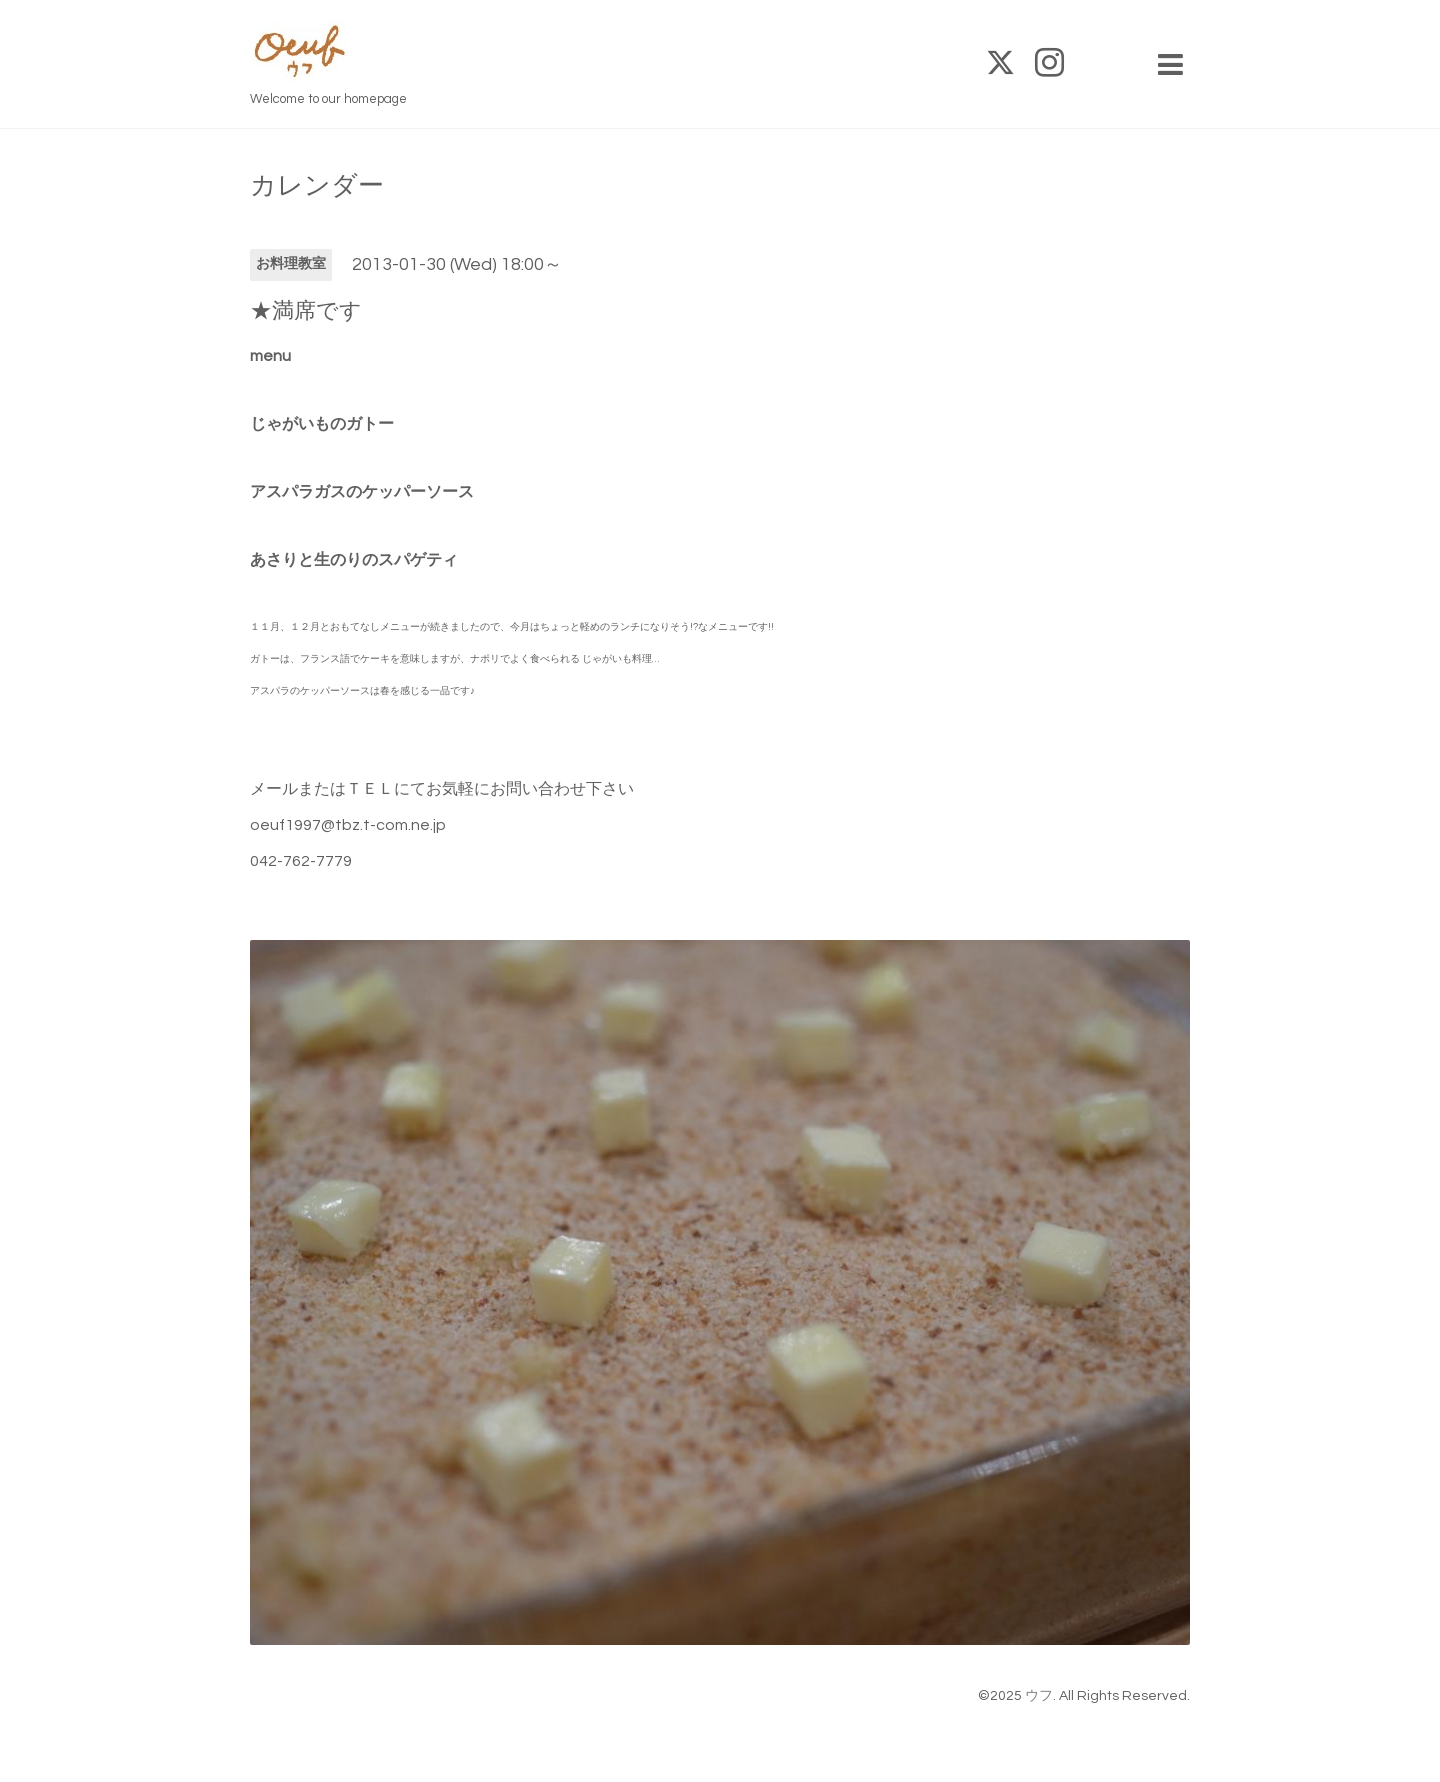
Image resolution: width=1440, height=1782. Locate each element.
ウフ (1039, 1696)
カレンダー (317, 186)
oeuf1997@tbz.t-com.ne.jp (348, 825)
